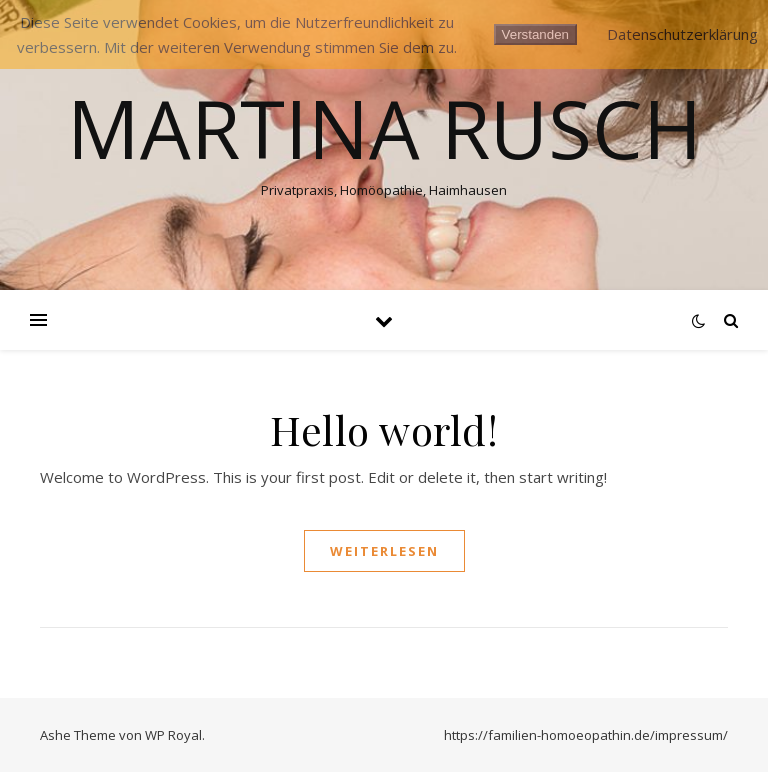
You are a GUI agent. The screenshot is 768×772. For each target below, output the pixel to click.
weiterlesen (384, 551)
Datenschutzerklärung (682, 34)
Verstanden (535, 34)
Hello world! (384, 429)
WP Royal (173, 735)
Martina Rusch (384, 128)
